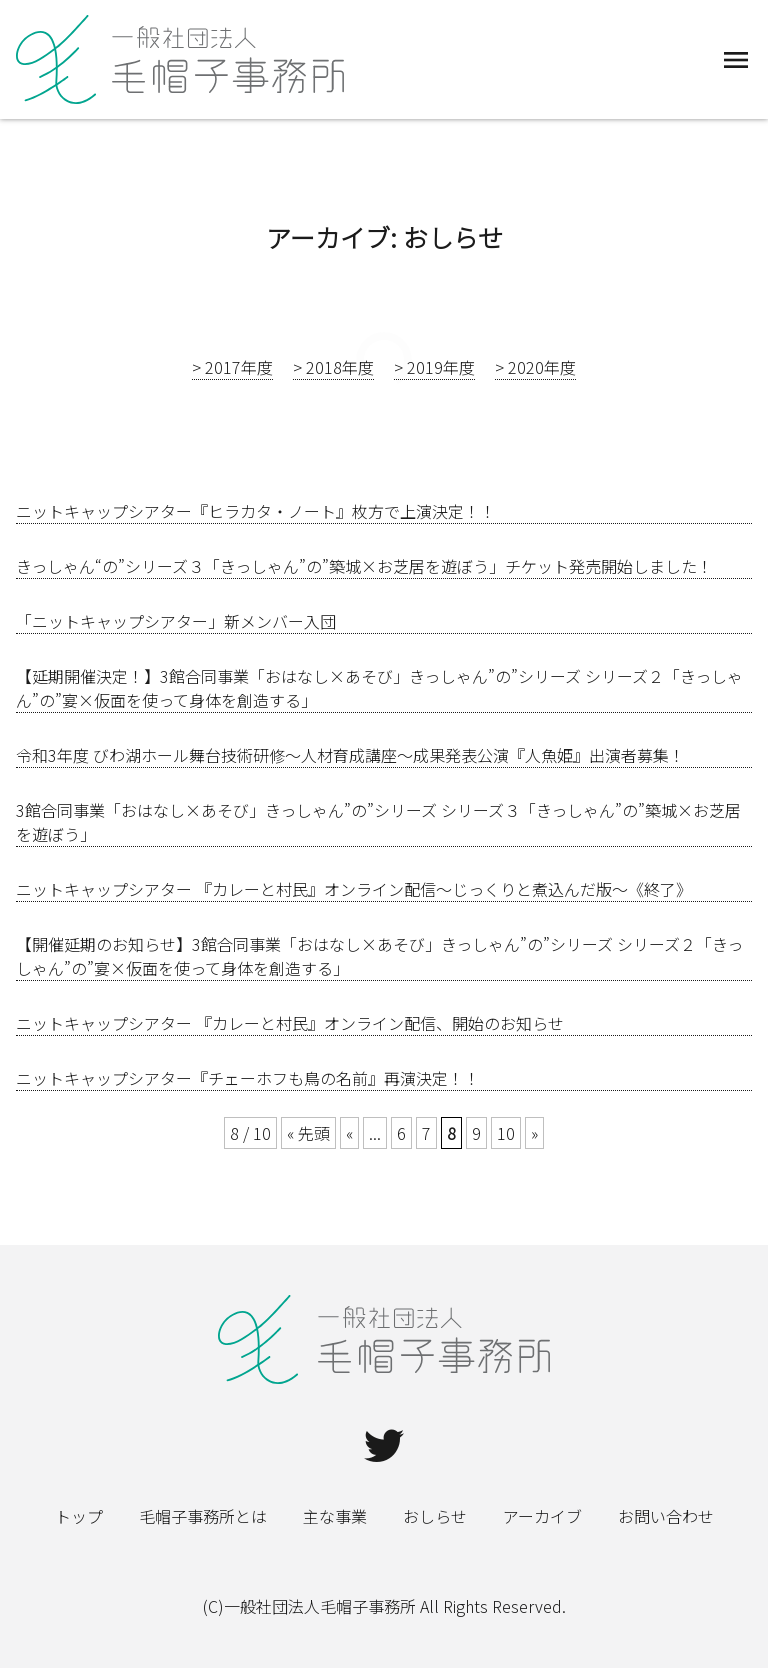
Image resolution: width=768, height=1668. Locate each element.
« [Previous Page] (349, 1133)
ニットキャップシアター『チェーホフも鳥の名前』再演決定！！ (248, 1078)
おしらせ (435, 1516)
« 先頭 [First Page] (308, 1133)
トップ (79, 1516)
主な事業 (335, 1516)
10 (506, 1133)
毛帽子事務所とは (203, 1516)
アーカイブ (542, 1516)
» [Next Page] (534, 1133)
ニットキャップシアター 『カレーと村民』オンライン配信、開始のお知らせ (290, 1023)
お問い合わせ (666, 1516)
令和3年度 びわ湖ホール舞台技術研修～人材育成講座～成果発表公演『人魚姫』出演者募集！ (350, 755)
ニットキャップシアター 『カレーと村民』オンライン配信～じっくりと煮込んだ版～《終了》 (354, 889)
